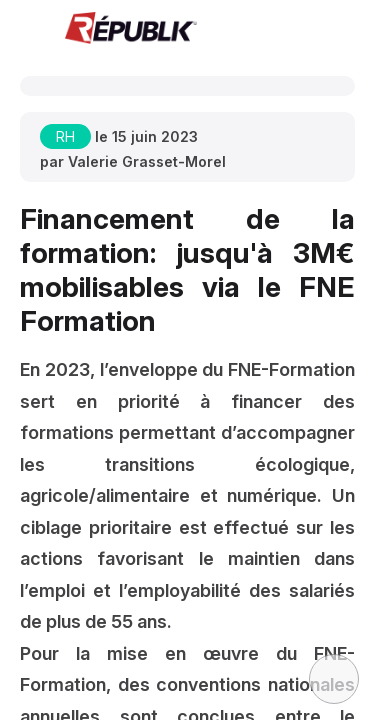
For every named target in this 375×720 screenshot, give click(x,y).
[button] (30, 30)
